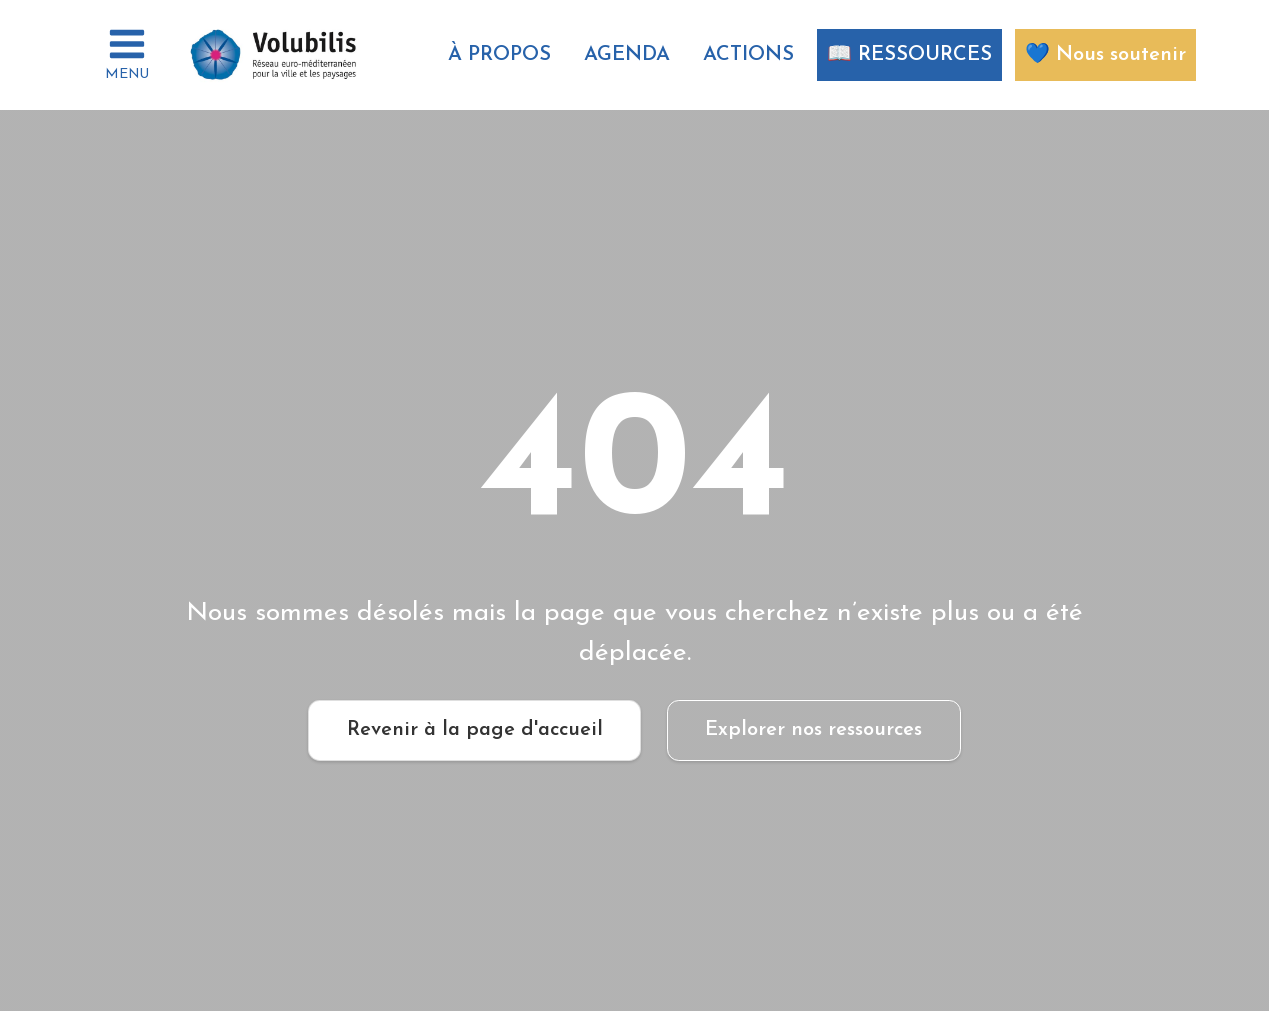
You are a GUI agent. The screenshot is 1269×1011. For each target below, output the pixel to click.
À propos (499, 55)
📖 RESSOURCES (909, 55)
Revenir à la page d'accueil (475, 730)
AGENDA (627, 55)
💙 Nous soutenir (1105, 55)
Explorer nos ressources (813, 730)
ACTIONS (748, 55)
